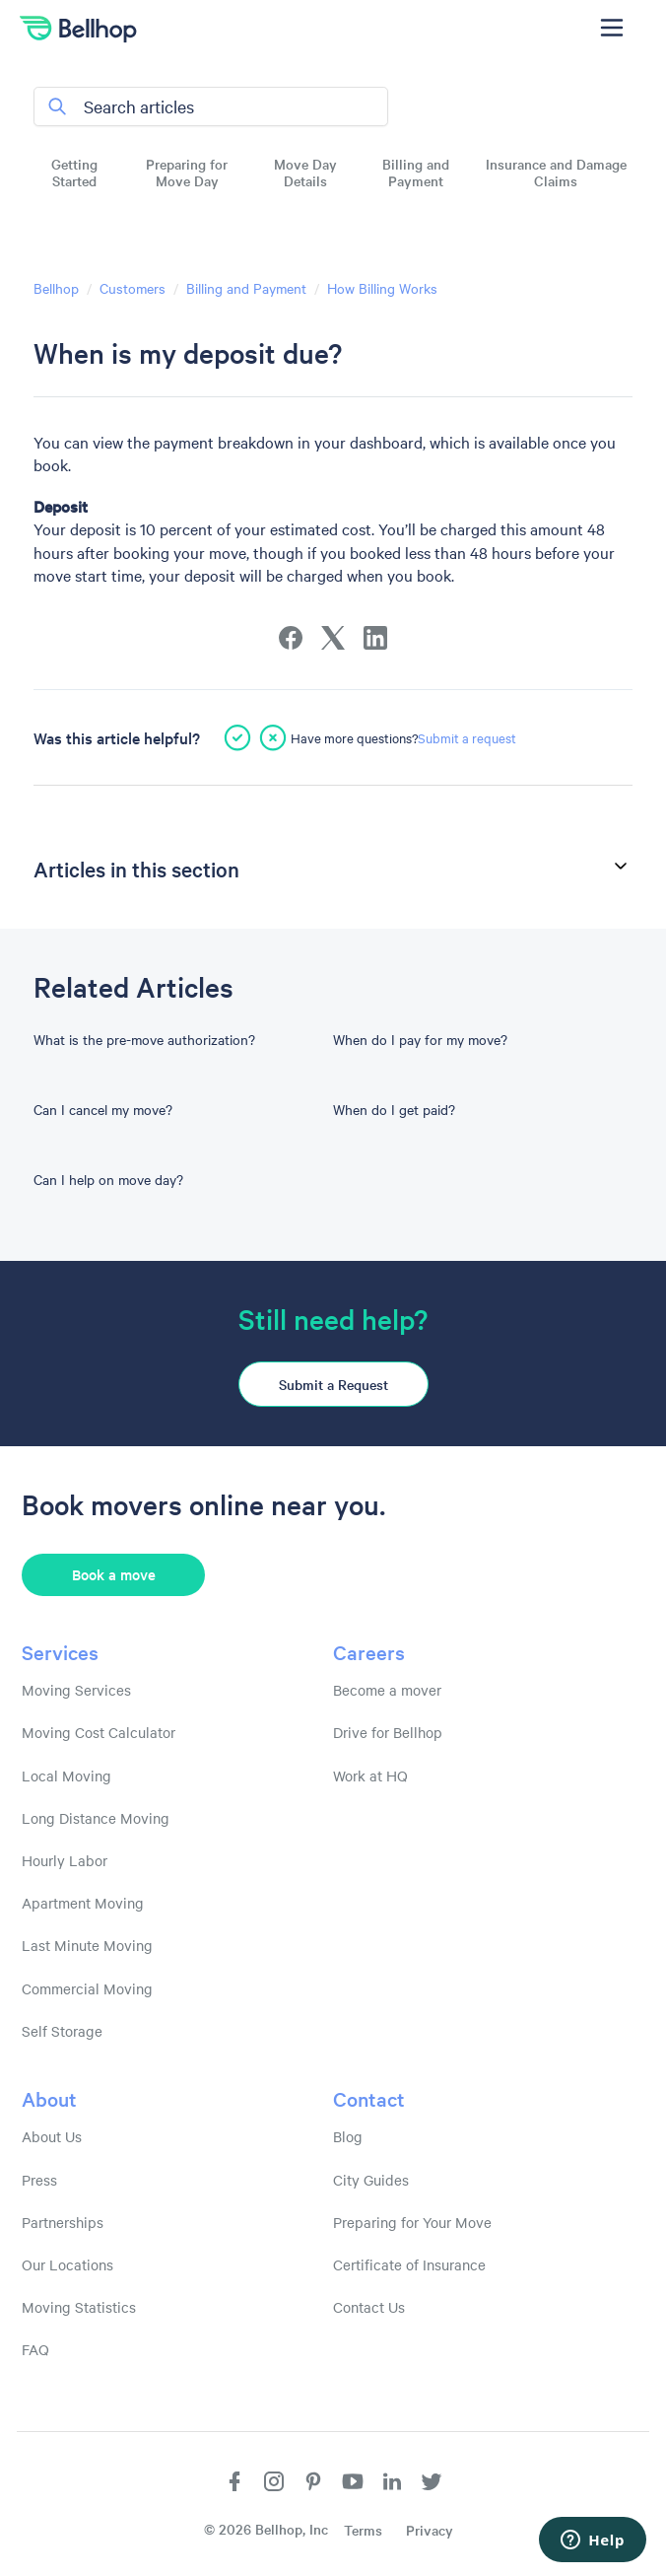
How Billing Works (382, 288)
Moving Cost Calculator (98, 1732)
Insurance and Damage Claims (556, 172)
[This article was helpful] (237, 737)
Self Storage (62, 2031)
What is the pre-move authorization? (144, 1039)
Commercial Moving (87, 1988)
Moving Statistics (79, 2307)
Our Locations (67, 2264)
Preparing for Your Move (412, 2222)
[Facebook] (290, 638)
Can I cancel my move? (102, 1109)
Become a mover (387, 1690)
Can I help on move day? (108, 1179)
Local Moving (66, 1775)
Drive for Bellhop (387, 1732)
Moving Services (76, 1690)
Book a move (114, 1574)
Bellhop (56, 288)
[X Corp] (333, 638)
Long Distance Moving (95, 1818)
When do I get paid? (394, 1109)
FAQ (35, 2349)
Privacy (429, 2530)
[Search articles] (210, 106)
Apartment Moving (83, 1903)
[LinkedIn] (375, 638)
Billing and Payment (415, 172)
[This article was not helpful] (273, 737)
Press (39, 2180)
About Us (52, 2136)
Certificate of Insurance (409, 2264)
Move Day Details (305, 172)
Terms (363, 2530)
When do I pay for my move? (420, 1039)
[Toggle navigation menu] (611, 27)
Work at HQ (370, 1775)
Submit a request (467, 737)
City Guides (371, 2180)
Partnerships (62, 2222)
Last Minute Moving (87, 1945)
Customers (133, 288)
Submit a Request (333, 1384)
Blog (348, 2136)
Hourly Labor (64, 1860)
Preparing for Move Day (187, 172)
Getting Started (74, 172)
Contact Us (369, 2307)
